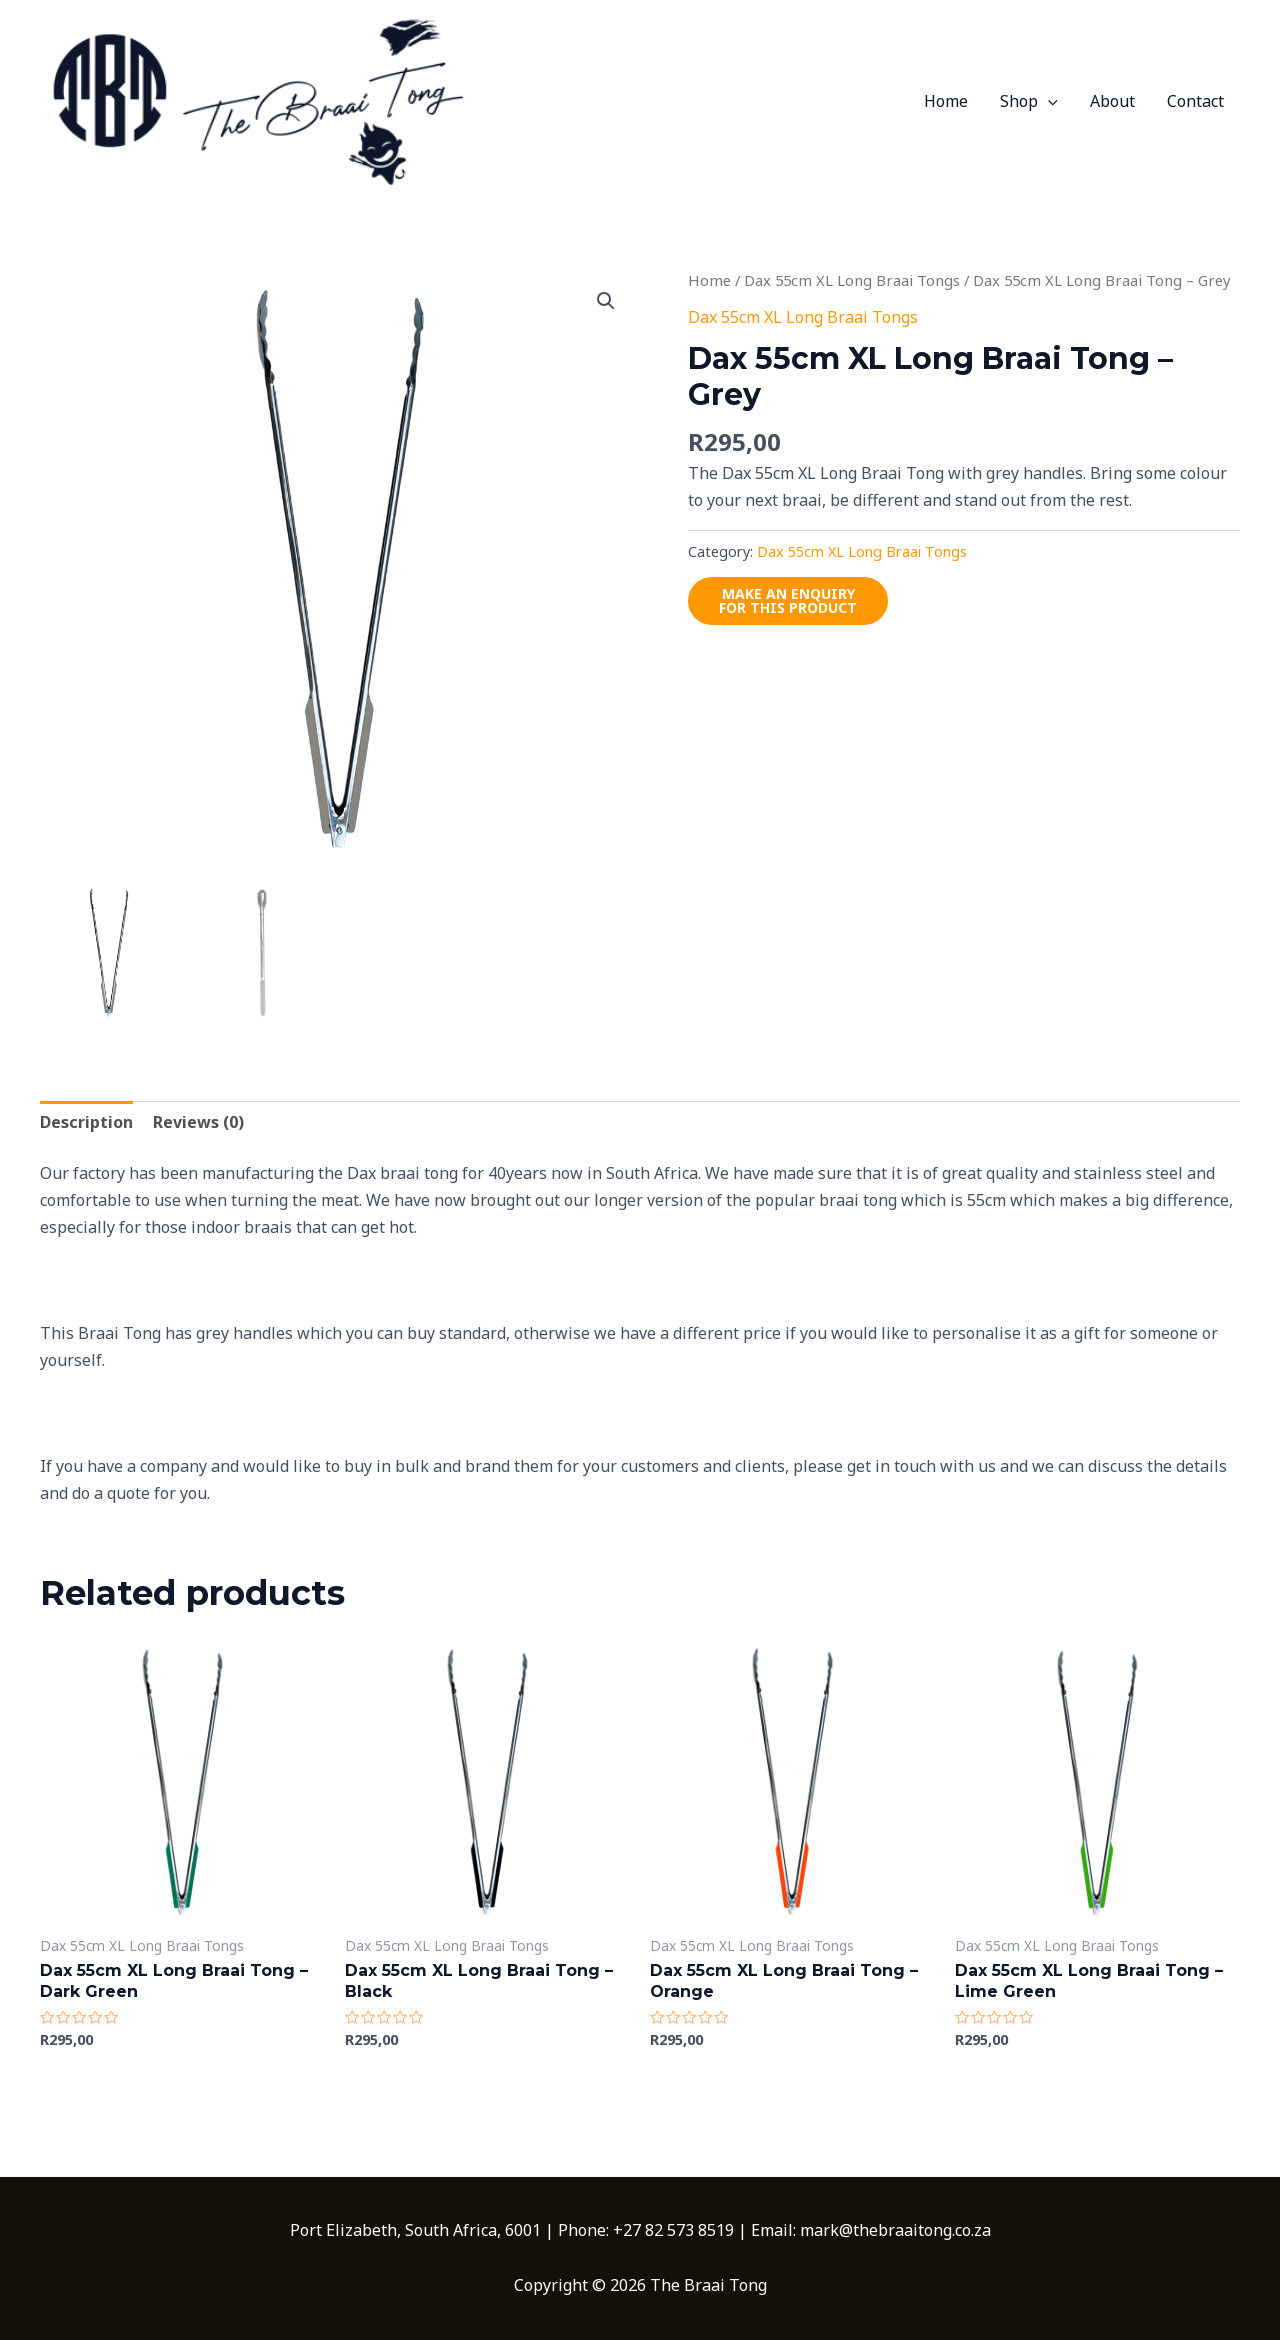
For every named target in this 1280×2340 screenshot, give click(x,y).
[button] (606, 301)
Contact (1195, 101)
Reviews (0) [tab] (198, 1122)
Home (946, 101)
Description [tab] (86, 1122)
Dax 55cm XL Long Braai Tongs (852, 280)
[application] (1048, 101)
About (1112, 101)
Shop (1029, 101)
